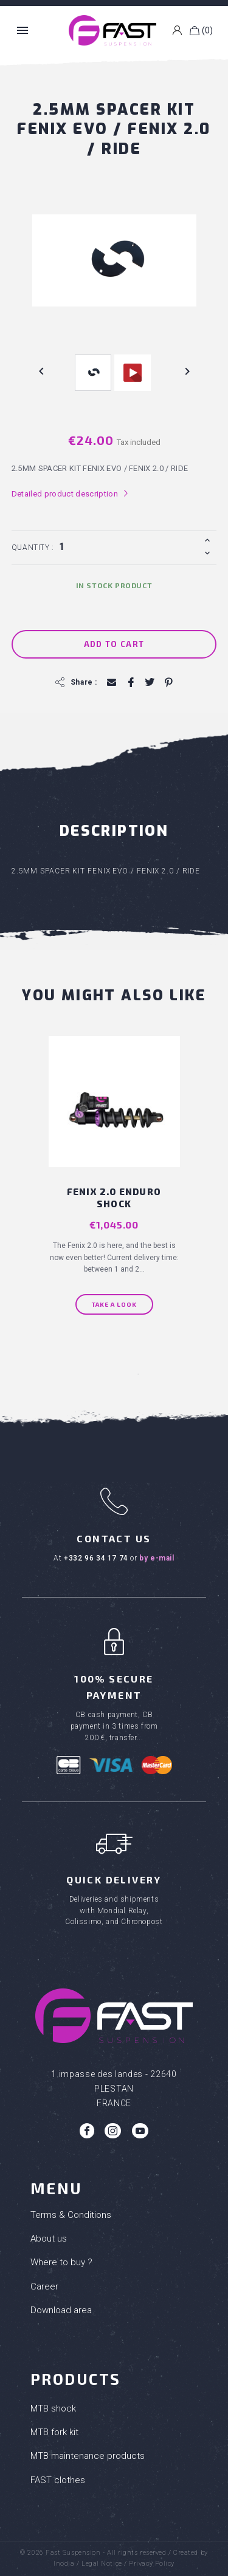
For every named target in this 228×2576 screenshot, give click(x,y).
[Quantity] (127, 546)
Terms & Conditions (70, 2214)
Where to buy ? (61, 2262)
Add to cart (114, 644)
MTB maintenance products (87, 2455)
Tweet (149, 682)
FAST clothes (57, 2480)
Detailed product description (70, 493)
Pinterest (168, 682)
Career (44, 2286)
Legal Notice (101, 2564)
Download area (61, 2310)
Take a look (114, 1304)
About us (48, 2238)
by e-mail (156, 1558)
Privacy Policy (151, 2564)
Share (130, 682)
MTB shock (53, 2408)
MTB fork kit (54, 2432)
